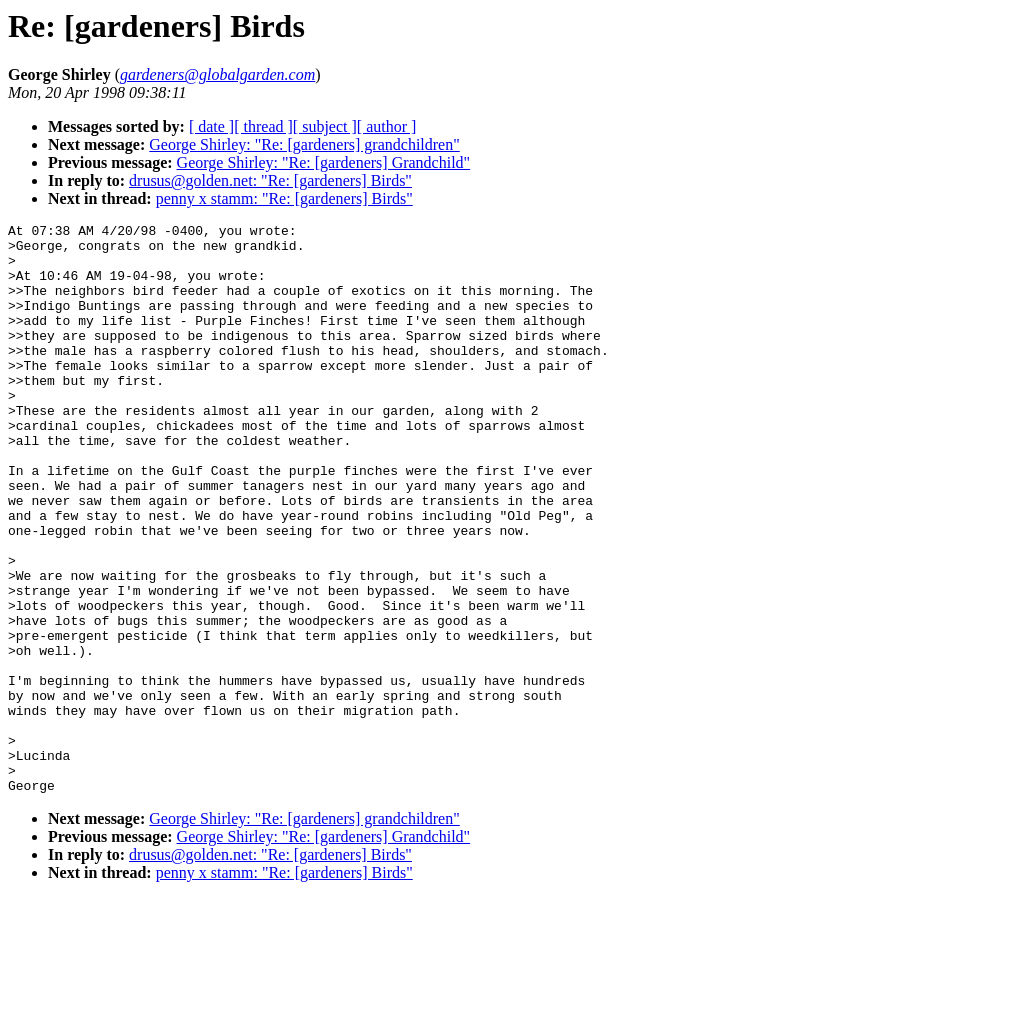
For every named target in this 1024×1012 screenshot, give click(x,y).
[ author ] (387, 126)
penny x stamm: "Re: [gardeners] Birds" (284, 198)
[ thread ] (263, 126)
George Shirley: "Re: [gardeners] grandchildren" (304, 144)
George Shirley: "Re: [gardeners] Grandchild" (324, 162)
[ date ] (211, 126)
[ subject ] (325, 126)
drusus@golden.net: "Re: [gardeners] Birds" (270, 180)
